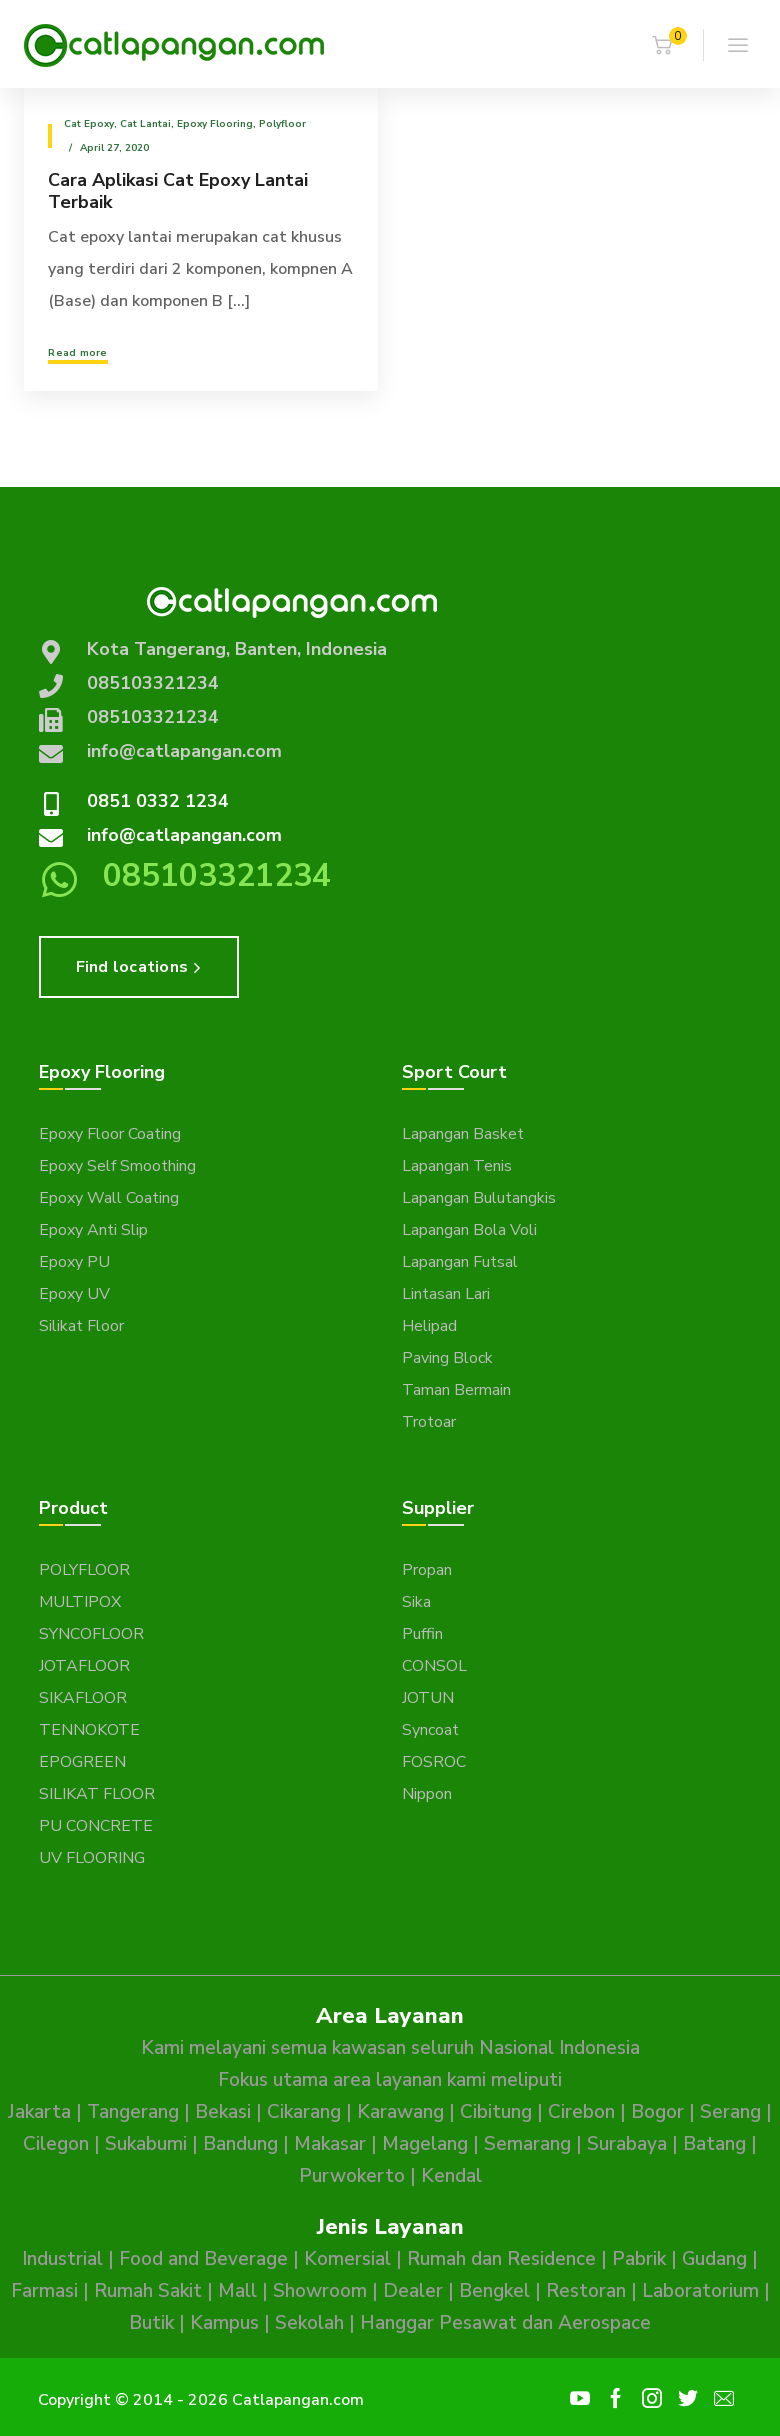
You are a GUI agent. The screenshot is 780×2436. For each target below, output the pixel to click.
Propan (427, 1570)
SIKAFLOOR (83, 1698)
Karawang (400, 2112)
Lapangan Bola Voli (469, 1230)
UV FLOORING (92, 1858)
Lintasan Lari (446, 1294)
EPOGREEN (82, 1762)
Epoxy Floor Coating (110, 1134)
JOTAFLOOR (84, 1666)
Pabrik (639, 2259)
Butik (151, 2323)
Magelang (425, 2144)
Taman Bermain (456, 1390)
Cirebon (581, 2112)
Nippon (427, 1794)
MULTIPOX (80, 1602)
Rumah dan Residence (501, 2259)
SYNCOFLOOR (91, 1634)
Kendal (451, 2176)
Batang (714, 2144)
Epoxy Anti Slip (93, 1230)
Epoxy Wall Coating (109, 1198)
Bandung (240, 2144)
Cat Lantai (145, 124)
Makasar (330, 2144)
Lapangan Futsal (460, 1262)
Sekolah (309, 2323)
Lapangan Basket (463, 1134)
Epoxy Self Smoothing (117, 1166)
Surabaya (627, 2144)
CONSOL (434, 1666)
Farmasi (44, 2291)
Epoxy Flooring (215, 124)
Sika (416, 1602)
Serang (730, 2112)
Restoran (586, 2291)
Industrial (62, 2259)
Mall (237, 2291)
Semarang (527, 2144)
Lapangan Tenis (457, 1166)
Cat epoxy (89, 124)
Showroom (320, 2291)
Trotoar (429, 1422)
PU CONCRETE (96, 1826)
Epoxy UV (74, 1294)
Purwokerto (352, 2176)
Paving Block (447, 1358)
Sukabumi (146, 2144)
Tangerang (133, 2112)
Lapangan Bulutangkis (479, 1198)
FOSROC (434, 1762)
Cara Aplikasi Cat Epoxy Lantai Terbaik (178, 191)
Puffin (422, 1634)
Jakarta (39, 2112)
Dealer (413, 2291)
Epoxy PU (74, 1262)
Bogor (657, 2112)
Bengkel (494, 2291)
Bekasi (223, 2112)
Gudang (714, 2259)
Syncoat (430, 1730)
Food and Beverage (203, 2259)
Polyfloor (282, 124)
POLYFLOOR (84, 1570)
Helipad (429, 1326)
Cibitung (496, 2112)
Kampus (224, 2323)
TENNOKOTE (89, 1730)
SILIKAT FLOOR (97, 1794)
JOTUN (428, 1698)
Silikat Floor (81, 1326)
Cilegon (56, 2144)
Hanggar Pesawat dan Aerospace (505, 2323)
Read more (77, 353)
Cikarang (304, 2112)
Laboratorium (700, 2291)
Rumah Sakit (148, 2291)
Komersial (347, 2259)
